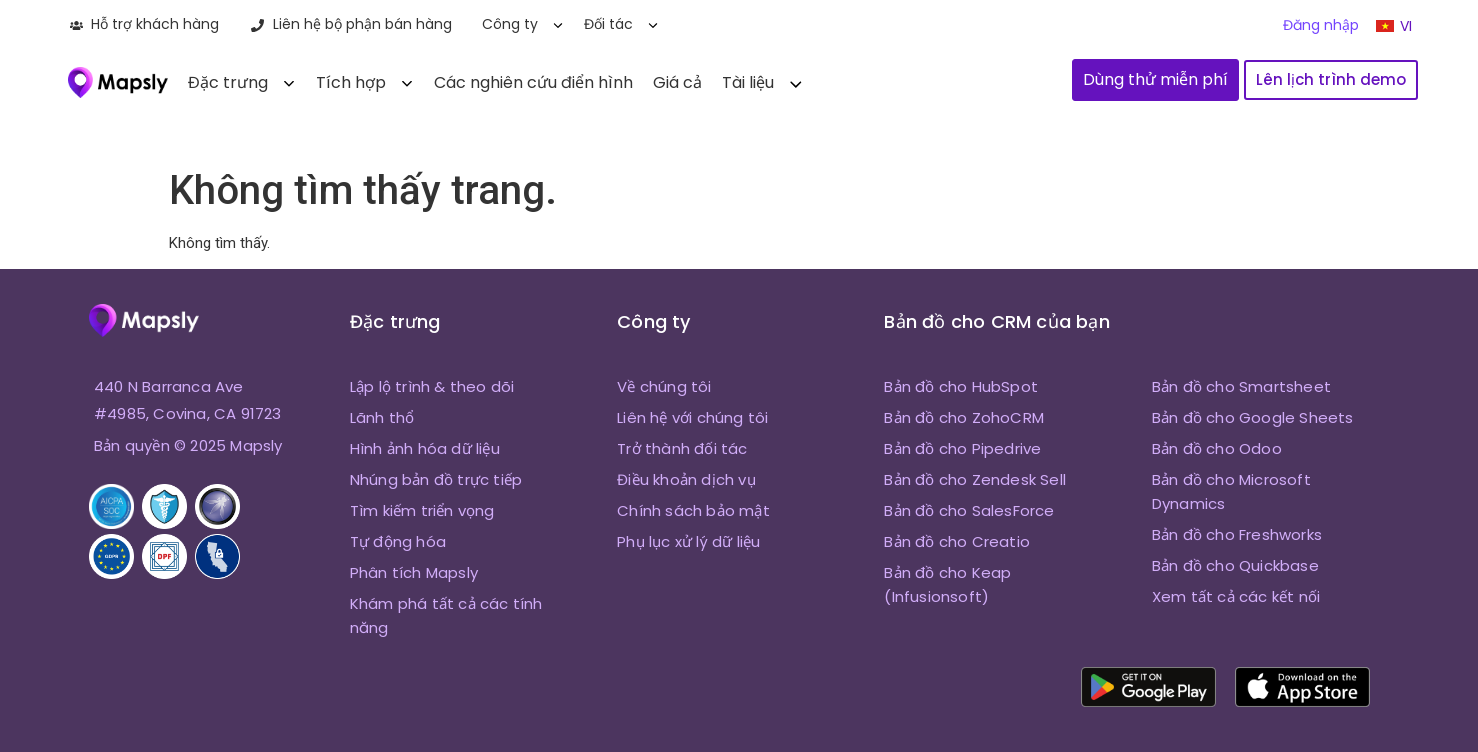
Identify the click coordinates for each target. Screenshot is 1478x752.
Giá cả (677, 82)
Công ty (510, 24)
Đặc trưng (228, 82)
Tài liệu (748, 82)
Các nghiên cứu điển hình (533, 82)
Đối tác (608, 24)
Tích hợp (351, 82)
